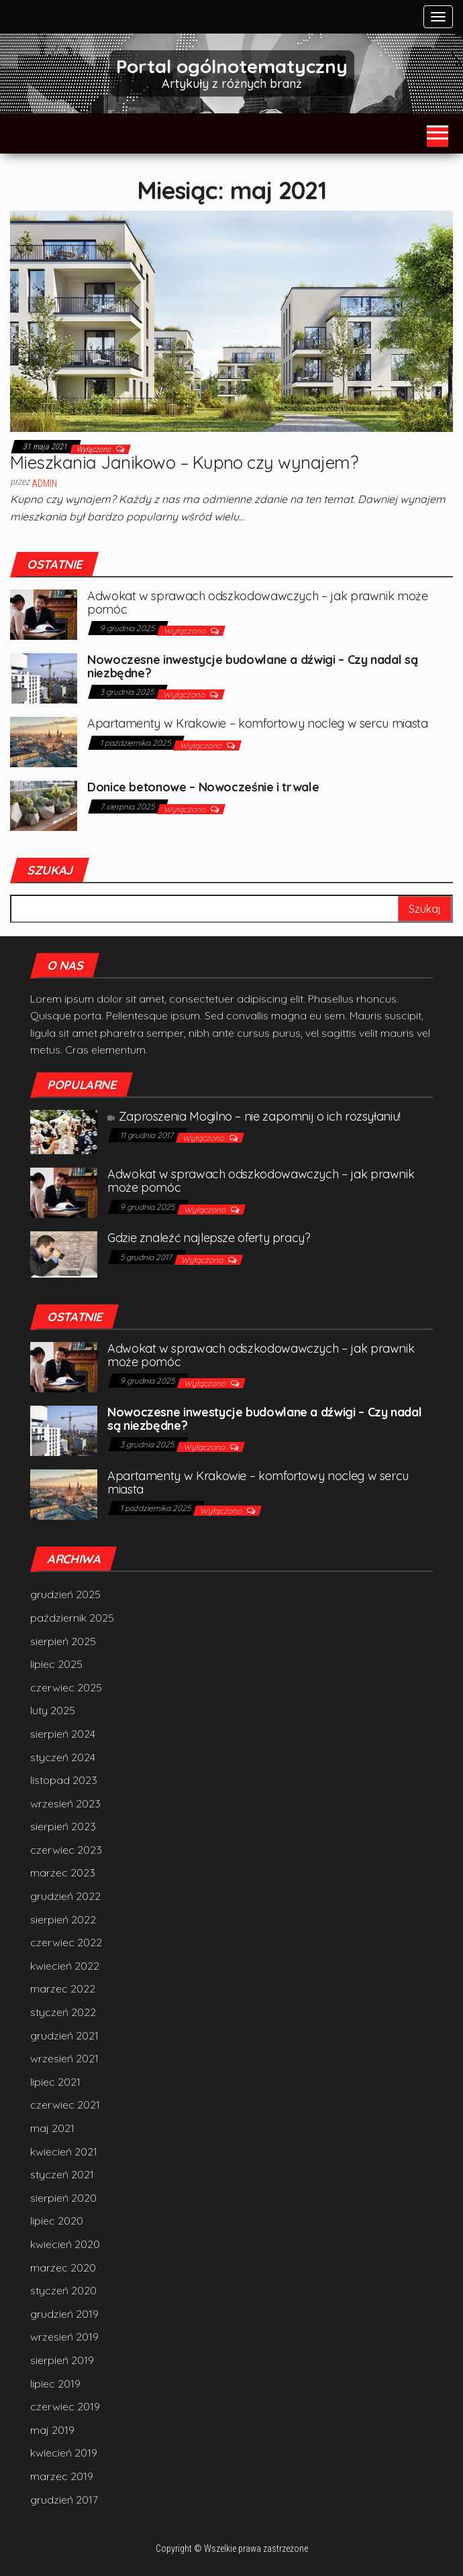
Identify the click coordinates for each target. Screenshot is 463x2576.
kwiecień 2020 (65, 2244)
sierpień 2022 (63, 1919)
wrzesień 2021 (64, 2058)
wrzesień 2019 (64, 2336)
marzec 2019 (61, 2476)
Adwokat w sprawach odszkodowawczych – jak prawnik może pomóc (257, 602)
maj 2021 (52, 2128)
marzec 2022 (62, 1988)
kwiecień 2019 (63, 2452)
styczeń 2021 (62, 2174)
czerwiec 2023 (66, 1849)
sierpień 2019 (62, 2360)
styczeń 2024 (62, 1757)
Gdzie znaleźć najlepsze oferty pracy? (209, 1237)
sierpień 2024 (62, 1733)
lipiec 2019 (55, 2383)
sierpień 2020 (63, 2197)
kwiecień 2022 (64, 1965)
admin (44, 483)
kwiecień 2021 (63, 2151)
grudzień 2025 (65, 1594)
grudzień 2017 (64, 2499)
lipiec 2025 (56, 1664)
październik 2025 (72, 1617)
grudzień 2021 (64, 2035)
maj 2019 (52, 2430)
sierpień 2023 (63, 1826)
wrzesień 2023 (65, 1803)
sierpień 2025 (63, 1641)
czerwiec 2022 (66, 1942)
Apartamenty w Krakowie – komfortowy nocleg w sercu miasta (257, 723)
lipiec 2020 (56, 2220)
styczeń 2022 (63, 2012)
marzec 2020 (63, 2267)
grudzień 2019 (64, 2313)
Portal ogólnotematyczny (232, 66)
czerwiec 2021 (65, 2104)
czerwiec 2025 (66, 1687)
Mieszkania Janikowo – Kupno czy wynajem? (184, 462)
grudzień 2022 (65, 1896)
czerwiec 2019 (65, 2406)
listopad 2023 (63, 1780)
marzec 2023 (62, 1872)
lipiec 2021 (55, 2081)
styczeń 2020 (63, 2290)
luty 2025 (52, 1710)
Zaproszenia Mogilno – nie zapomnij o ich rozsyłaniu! (254, 1116)
